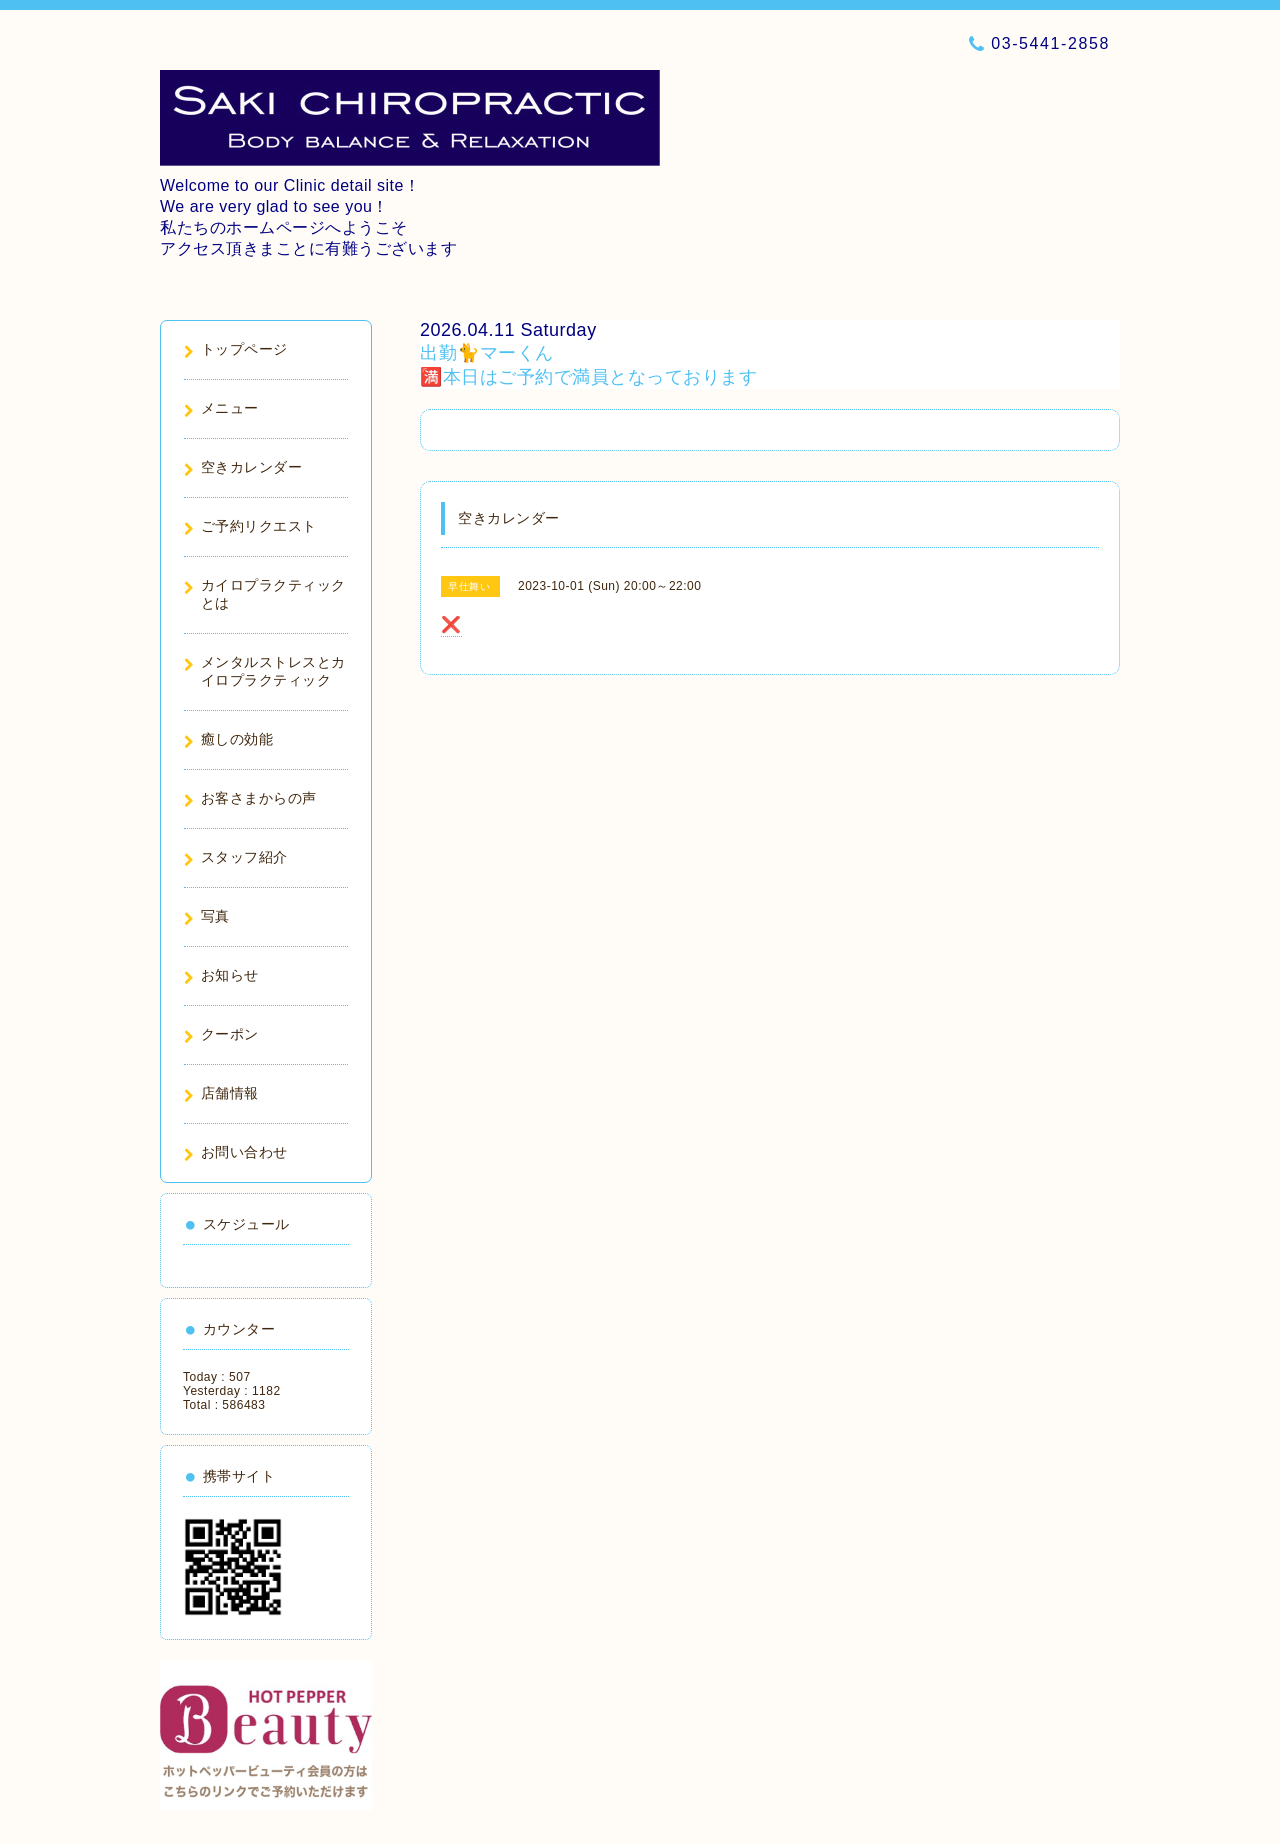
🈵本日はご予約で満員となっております (588, 377)
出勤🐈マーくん (487, 353)
